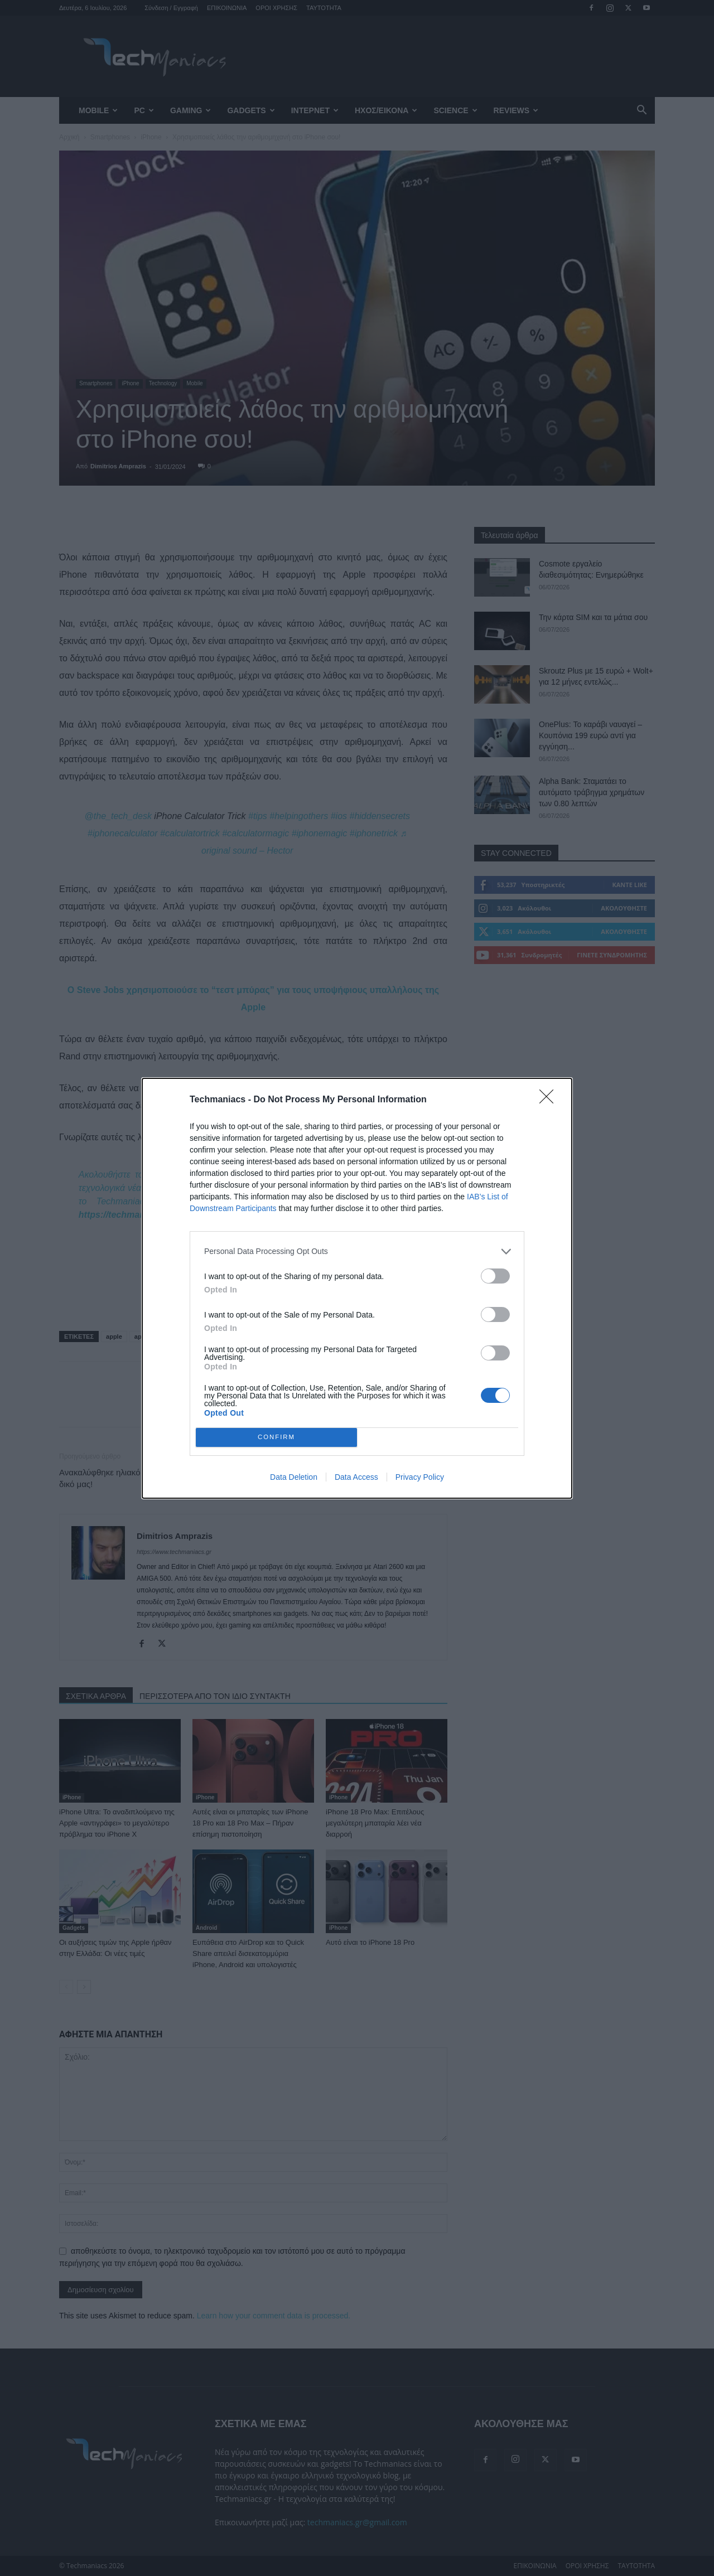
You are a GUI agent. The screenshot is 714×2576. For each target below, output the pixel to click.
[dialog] (357, 1288)
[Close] (550, 1100)
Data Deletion (293, 1477)
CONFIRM (276, 1437)
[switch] (495, 1276)
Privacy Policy (419, 1477)
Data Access (356, 1477)
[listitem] (357, 1251)
